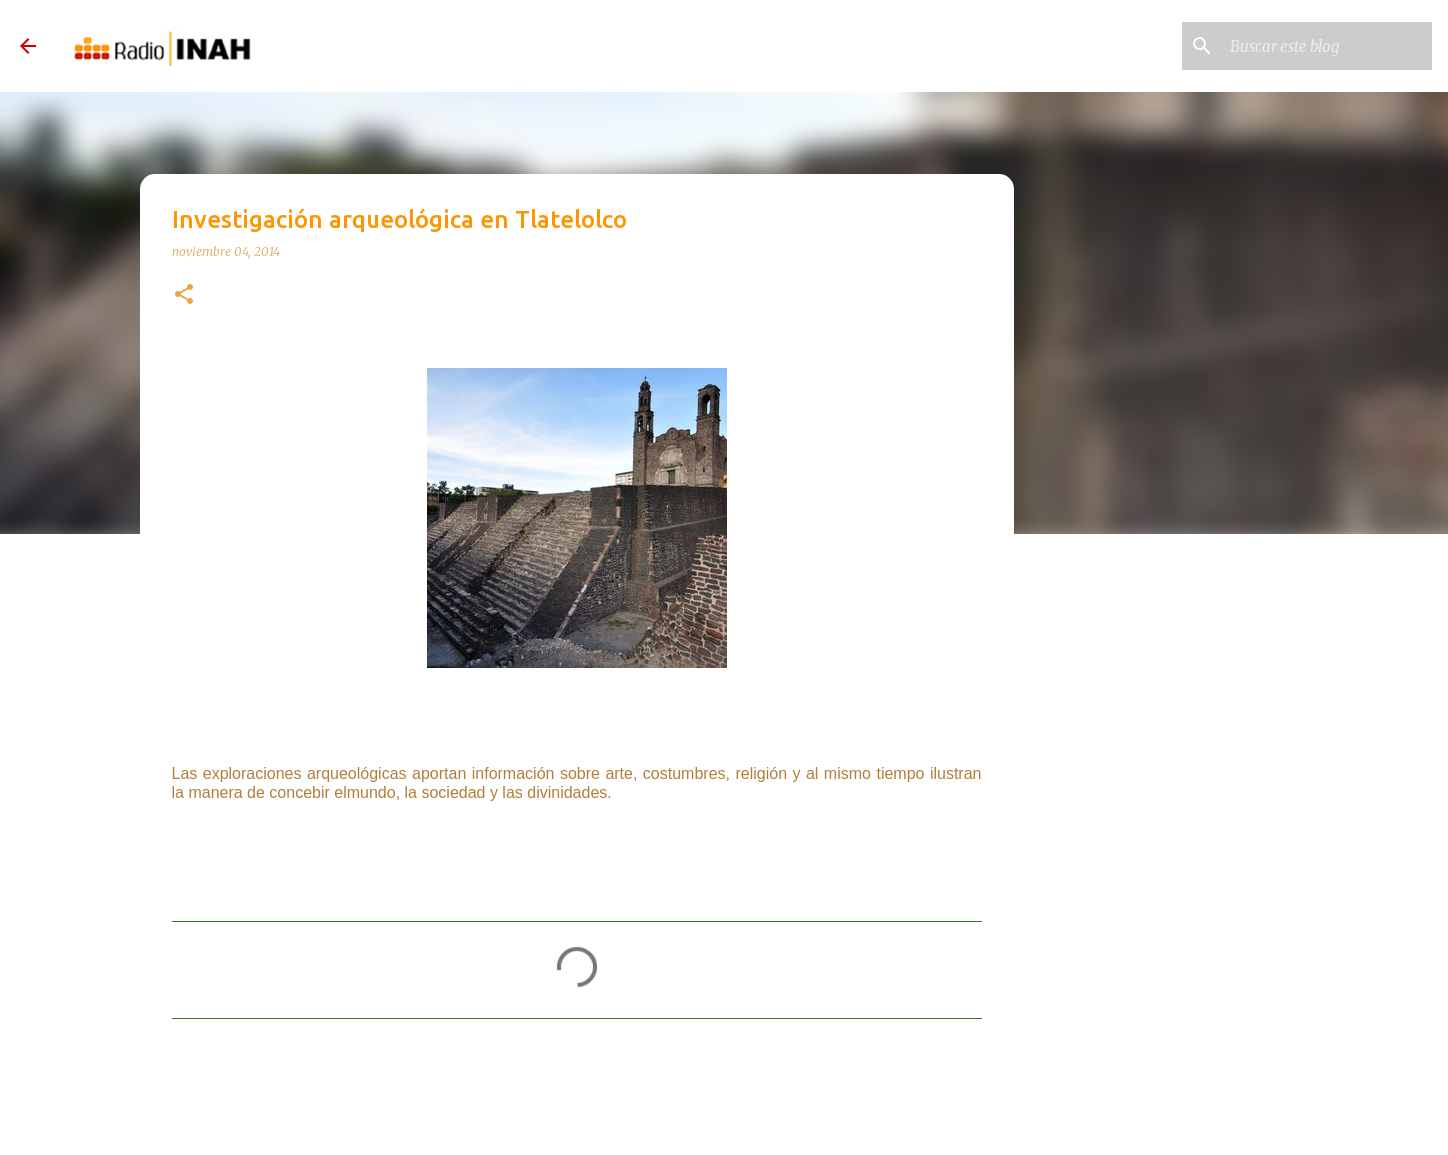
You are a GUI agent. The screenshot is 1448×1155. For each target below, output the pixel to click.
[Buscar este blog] (1327, 46)
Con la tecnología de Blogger (724, 1118)
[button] (184, 295)
